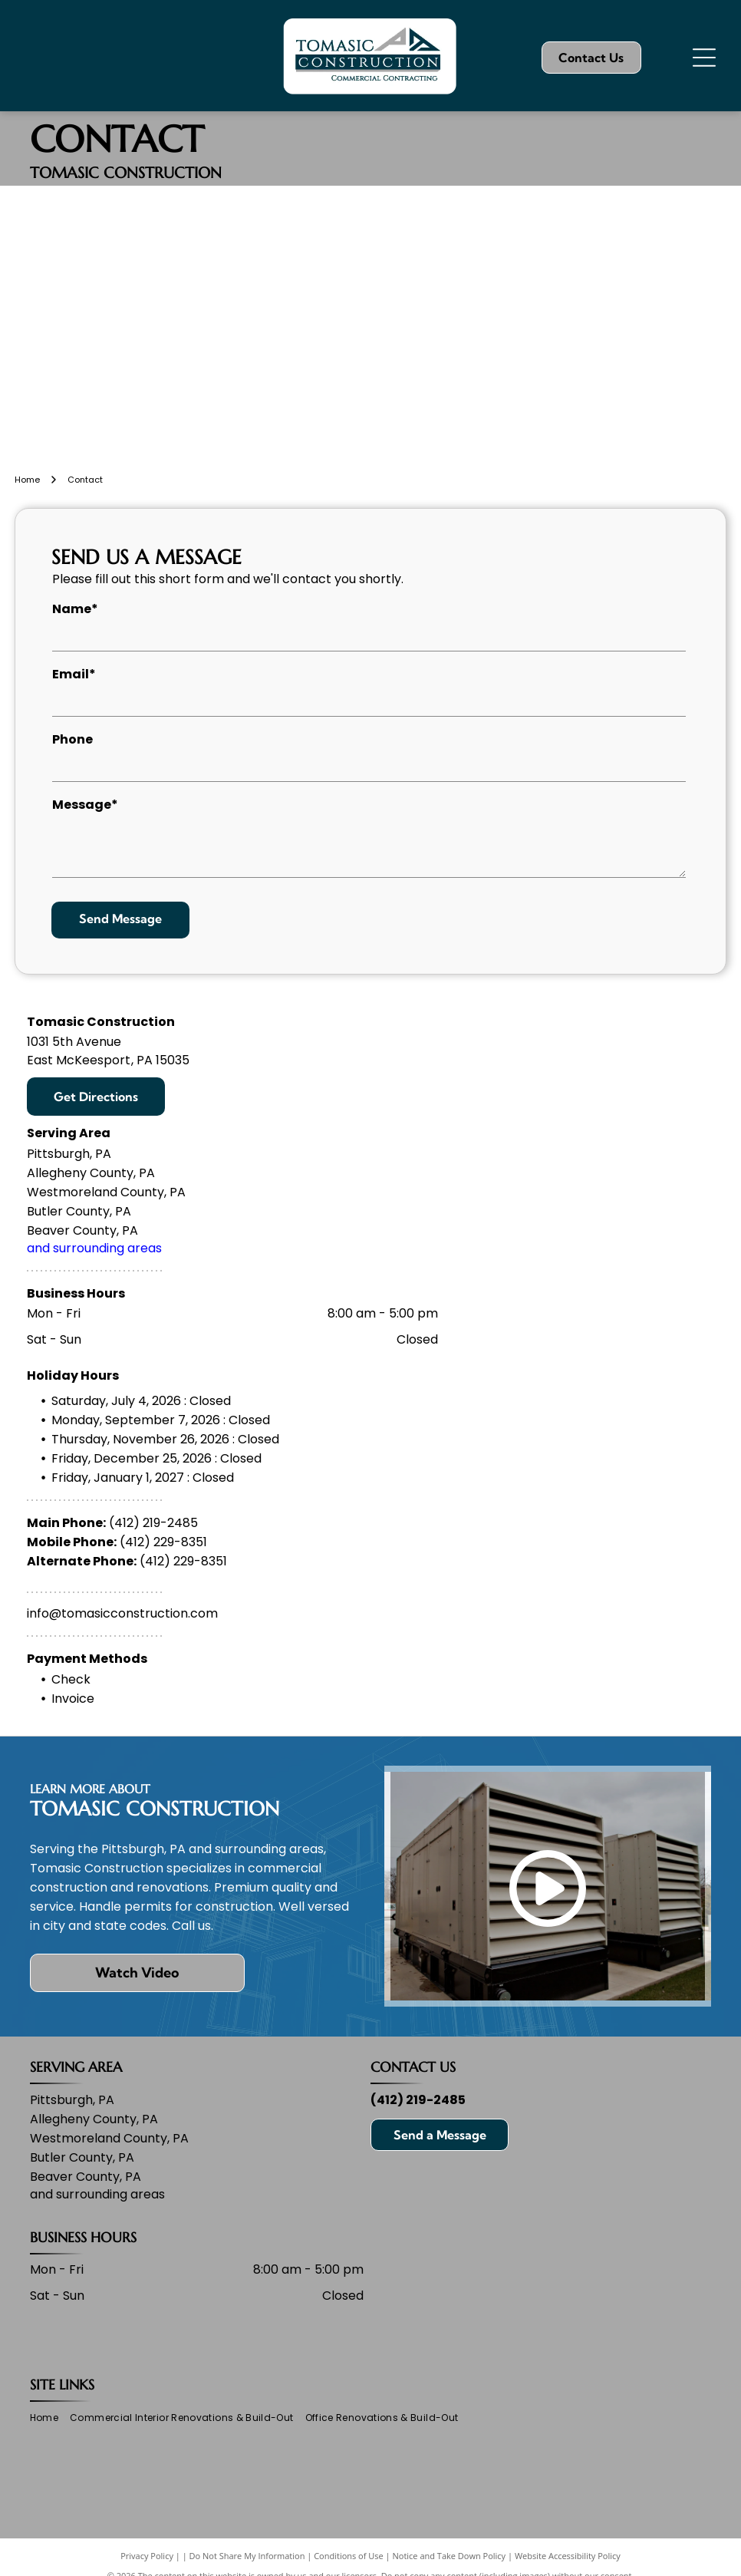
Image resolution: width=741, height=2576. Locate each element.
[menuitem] (50, 2418)
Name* (75, 609)
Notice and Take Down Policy (449, 2555)
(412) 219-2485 (153, 1523)
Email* (74, 674)
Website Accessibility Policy (568, 2555)
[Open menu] (704, 57)
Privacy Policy (146, 2555)
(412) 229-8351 (163, 1542)
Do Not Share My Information (247, 2555)
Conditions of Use (349, 2555)
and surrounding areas (94, 1248)
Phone (72, 739)
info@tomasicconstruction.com (122, 1613)
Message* (85, 804)
